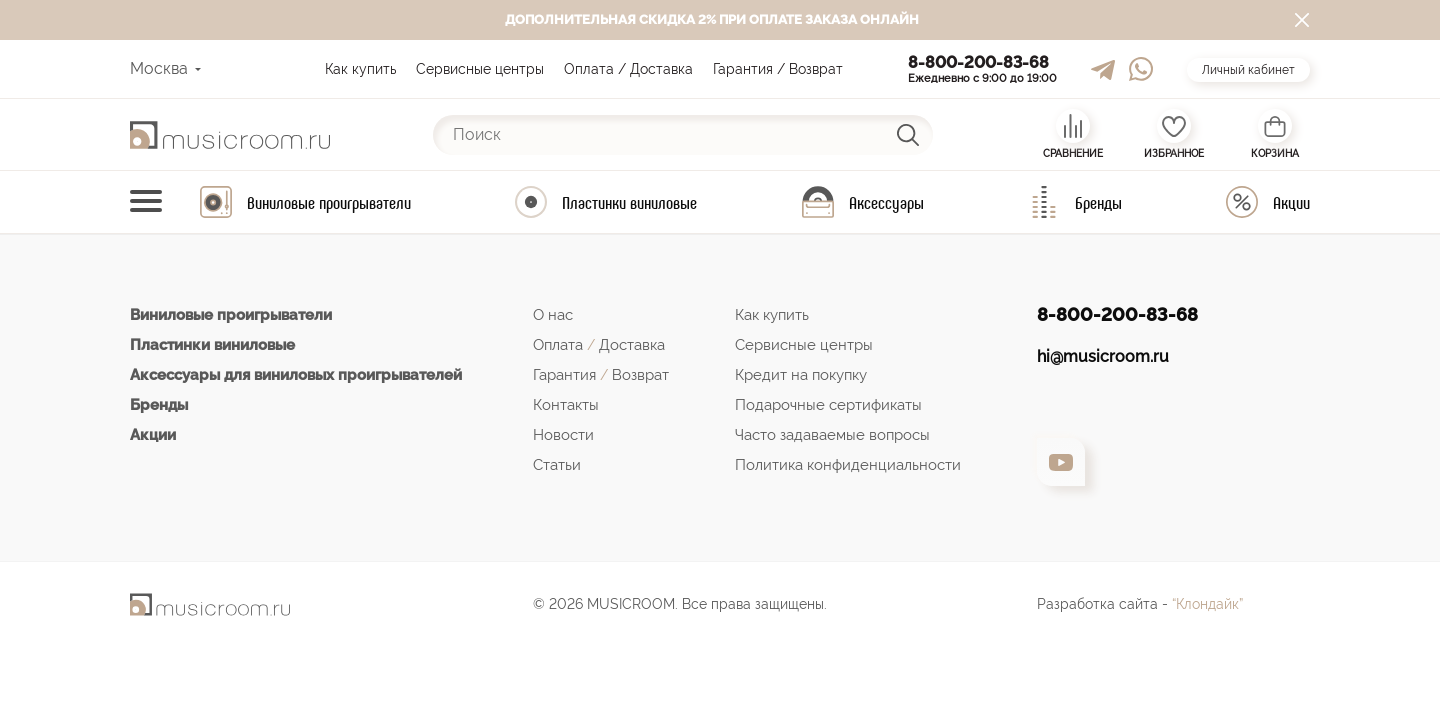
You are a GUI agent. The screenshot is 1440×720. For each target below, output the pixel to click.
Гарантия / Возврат (778, 69)
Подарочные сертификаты (828, 405)
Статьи (557, 465)
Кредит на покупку (801, 375)
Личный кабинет (1248, 70)
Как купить (360, 69)
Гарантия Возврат (601, 375)
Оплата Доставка (599, 345)
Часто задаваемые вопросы (832, 435)
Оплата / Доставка (628, 69)
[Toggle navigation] (146, 202)
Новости (563, 435)
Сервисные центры (480, 69)
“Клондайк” (1207, 604)
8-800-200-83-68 (978, 62)
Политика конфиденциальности (848, 465)
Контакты (566, 405)
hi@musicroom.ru (1103, 356)
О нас (553, 315)
